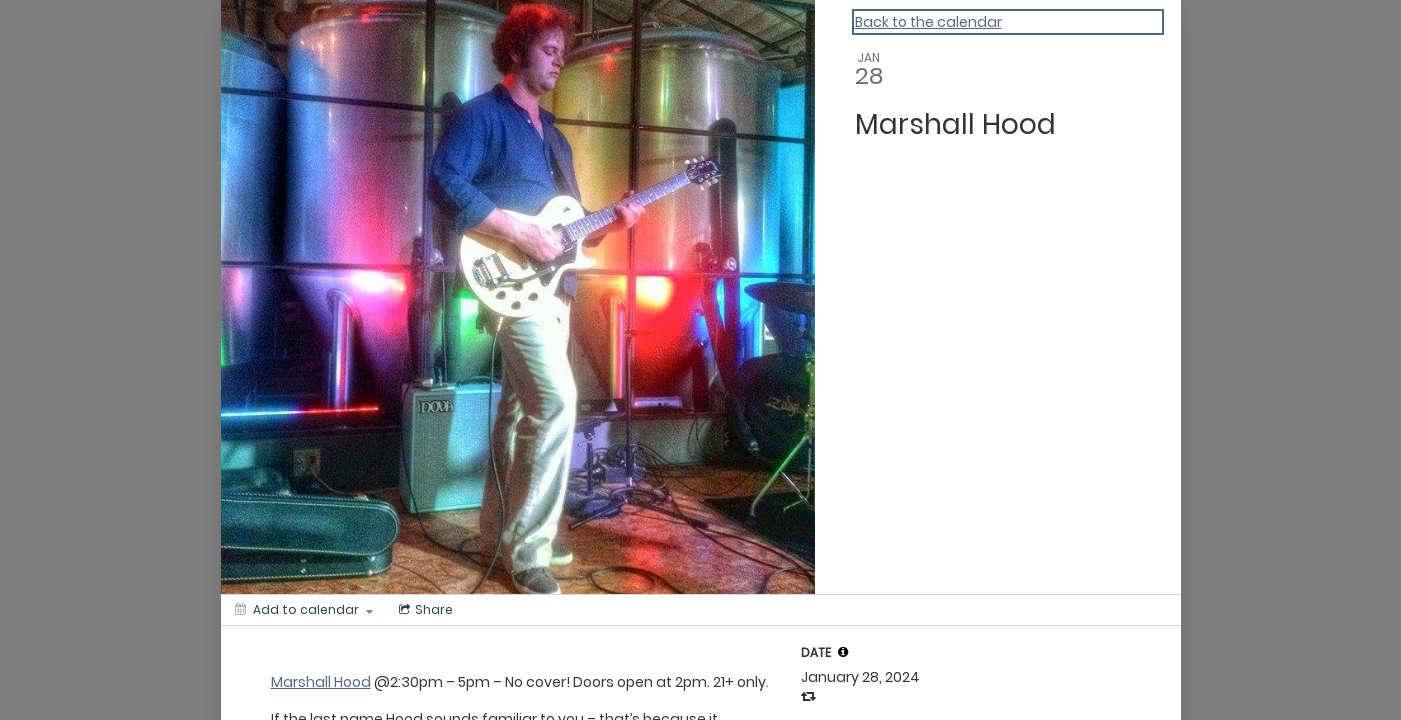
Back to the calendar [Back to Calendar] (928, 22)
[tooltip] (843, 652)
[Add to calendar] (304, 610)
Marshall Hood (321, 682)
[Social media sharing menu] (424, 610)
